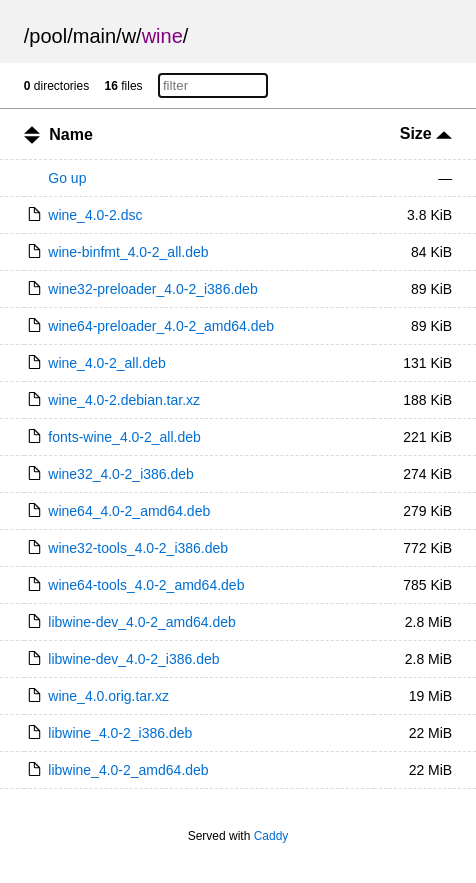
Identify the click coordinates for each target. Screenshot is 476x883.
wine (162, 36)
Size (426, 133)
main (94, 36)
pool (48, 36)
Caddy (271, 836)
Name (71, 134)
